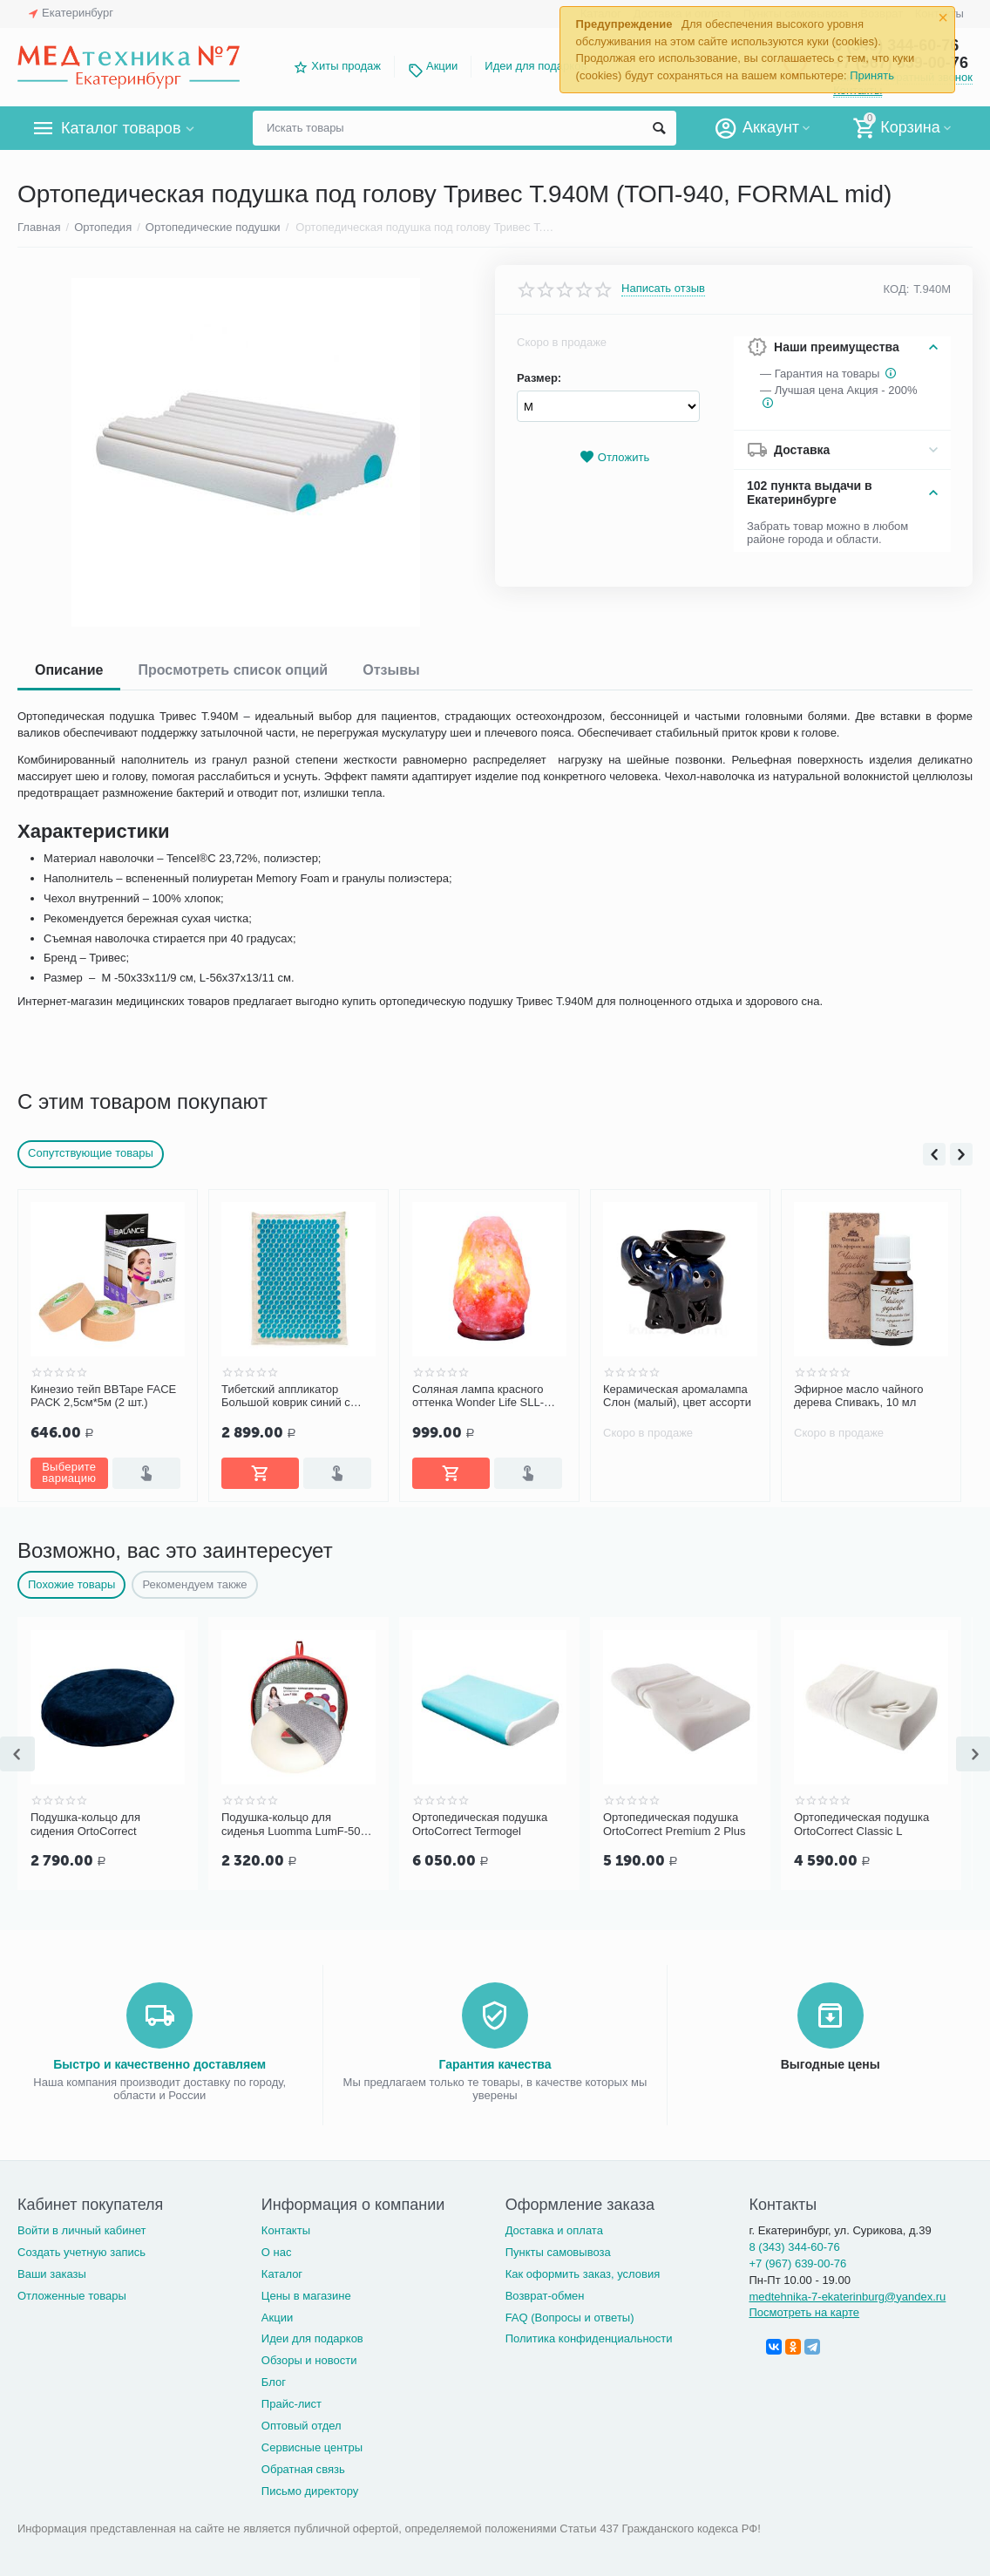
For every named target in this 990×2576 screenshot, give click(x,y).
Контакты (285, 2230)
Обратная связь (303, 2469)
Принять (872, 75)
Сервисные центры (312, 2447)
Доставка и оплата (554, 2230)
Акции (442, 65)
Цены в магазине (306, 2295)
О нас (276, 2252)
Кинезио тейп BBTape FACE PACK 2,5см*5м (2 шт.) (103, 1396)
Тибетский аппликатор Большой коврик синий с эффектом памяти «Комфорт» (285, 1396)
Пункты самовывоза (558, 2252)
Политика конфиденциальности (589, 2338)
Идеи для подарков (536, 65)
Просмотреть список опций (233, 670)
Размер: (539, 377)
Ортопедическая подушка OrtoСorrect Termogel (479, 1824)
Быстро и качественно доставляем (159, 2064)
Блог (273, 2382)
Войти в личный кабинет (81, 2230)
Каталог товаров (120, 128)
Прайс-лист (291, 2403)
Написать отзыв (663, 288)
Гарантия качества (494, 2064)
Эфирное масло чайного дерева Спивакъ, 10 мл (859, 1396)
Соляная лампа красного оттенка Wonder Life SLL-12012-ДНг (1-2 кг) (478, 1396)
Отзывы (391, 670)
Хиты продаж (346, 65)
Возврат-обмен (545, 2295)
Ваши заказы (51, 2273)
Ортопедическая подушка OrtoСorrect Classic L (861, 1824)
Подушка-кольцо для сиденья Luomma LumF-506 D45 (294, 1825)
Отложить (614, 457)
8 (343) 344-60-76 (794, 2246)
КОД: (897, 289)
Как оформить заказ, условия (583, 2273)
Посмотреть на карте (804, 2312)
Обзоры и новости (309, 2360)
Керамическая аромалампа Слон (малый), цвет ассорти (677, 1396)
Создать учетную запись (81, 2252)
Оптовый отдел (301, 2425)
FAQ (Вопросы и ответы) (569, 2317)
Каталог (281, 2273)
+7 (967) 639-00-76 (797, 2263)
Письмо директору (310, 2491)
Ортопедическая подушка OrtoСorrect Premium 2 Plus (674, 1824)
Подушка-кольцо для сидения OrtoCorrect (85, 1824)
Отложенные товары (71, 2295)
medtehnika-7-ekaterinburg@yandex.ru (847, 2296)
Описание (69, 670)
